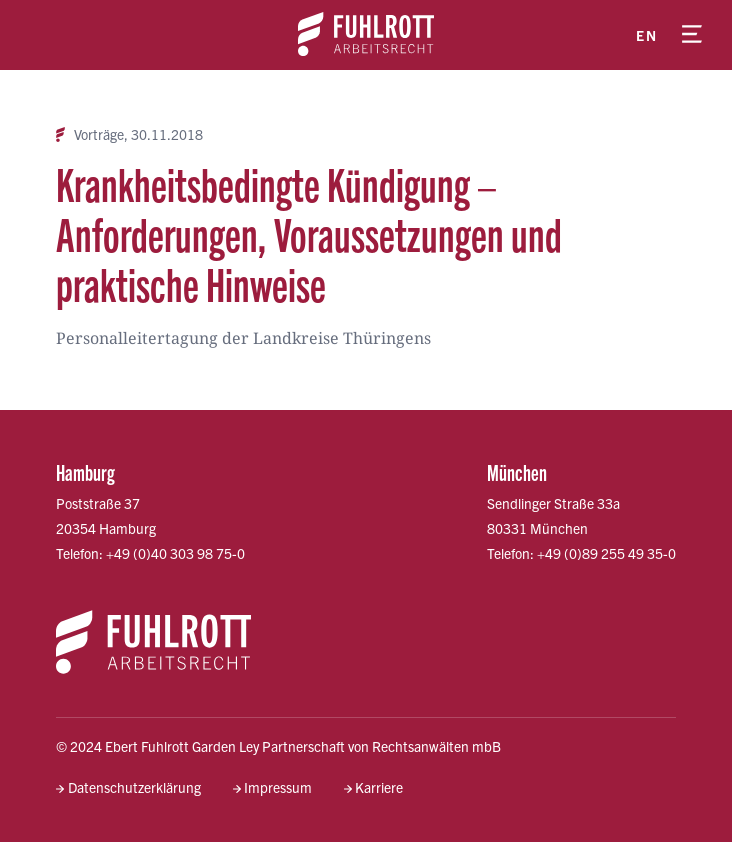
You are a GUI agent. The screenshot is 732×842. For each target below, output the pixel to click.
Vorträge (99, 134)
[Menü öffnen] (692, 35)
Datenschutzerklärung (134, 787)
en (646, 35)
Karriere (379, 787)
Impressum (278, 787)
